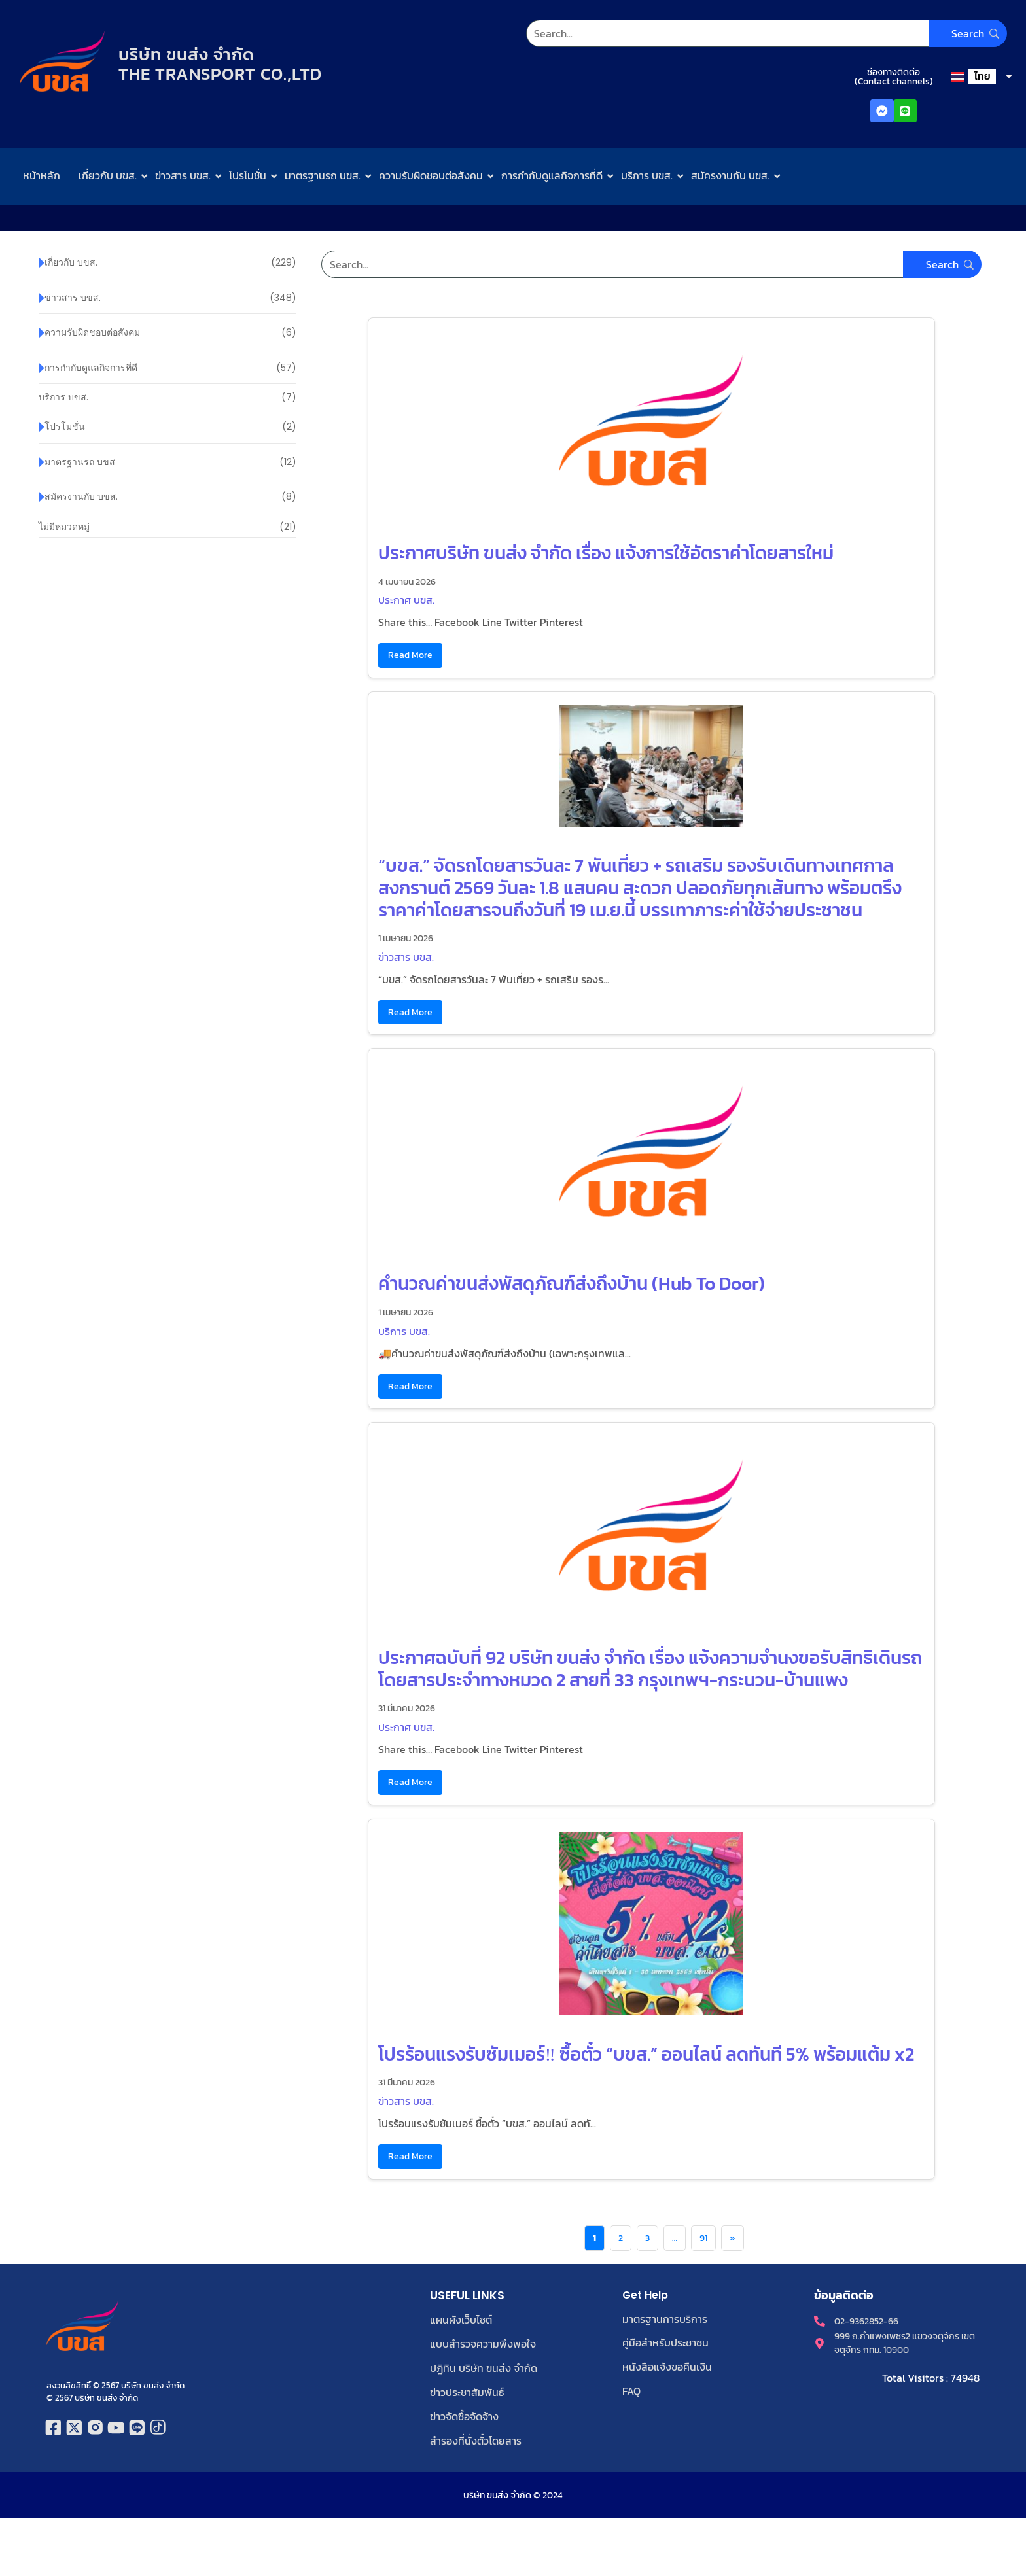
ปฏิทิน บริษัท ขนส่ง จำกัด (483, 2367)
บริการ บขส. (647, 175)
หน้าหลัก (41, 175)
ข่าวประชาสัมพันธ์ (467, 2390)
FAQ (631, 2389)
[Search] (766, 33)
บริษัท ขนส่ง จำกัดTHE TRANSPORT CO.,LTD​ (223, 64)
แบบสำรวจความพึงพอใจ (483, 2343)
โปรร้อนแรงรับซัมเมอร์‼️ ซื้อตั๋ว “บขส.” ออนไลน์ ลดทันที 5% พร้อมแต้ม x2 (646, 2054)
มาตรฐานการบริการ (664, 2319)
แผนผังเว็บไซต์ (461, 2319)
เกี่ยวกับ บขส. (108, 175)
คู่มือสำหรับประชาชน (665, 2342)
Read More (410, 655)
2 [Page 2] (620, 2238)
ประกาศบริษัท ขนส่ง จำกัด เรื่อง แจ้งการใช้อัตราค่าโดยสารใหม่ (606, 552)
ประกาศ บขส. (406, 600)
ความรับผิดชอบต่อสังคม (431, 175)
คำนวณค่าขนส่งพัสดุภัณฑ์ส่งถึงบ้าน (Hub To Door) (571, 1283)
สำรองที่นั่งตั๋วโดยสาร (476, 2437)
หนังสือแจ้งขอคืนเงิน (667, 2366)
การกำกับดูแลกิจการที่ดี (552, 175)
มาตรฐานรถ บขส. (323, 175)
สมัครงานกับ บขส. (730, 175)
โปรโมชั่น (247, 175)
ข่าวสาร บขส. (183, 175)
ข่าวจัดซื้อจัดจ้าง (464, 2414)
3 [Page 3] (647, 2238)
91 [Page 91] (703, 2238)
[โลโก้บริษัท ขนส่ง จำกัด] (62, 62)
